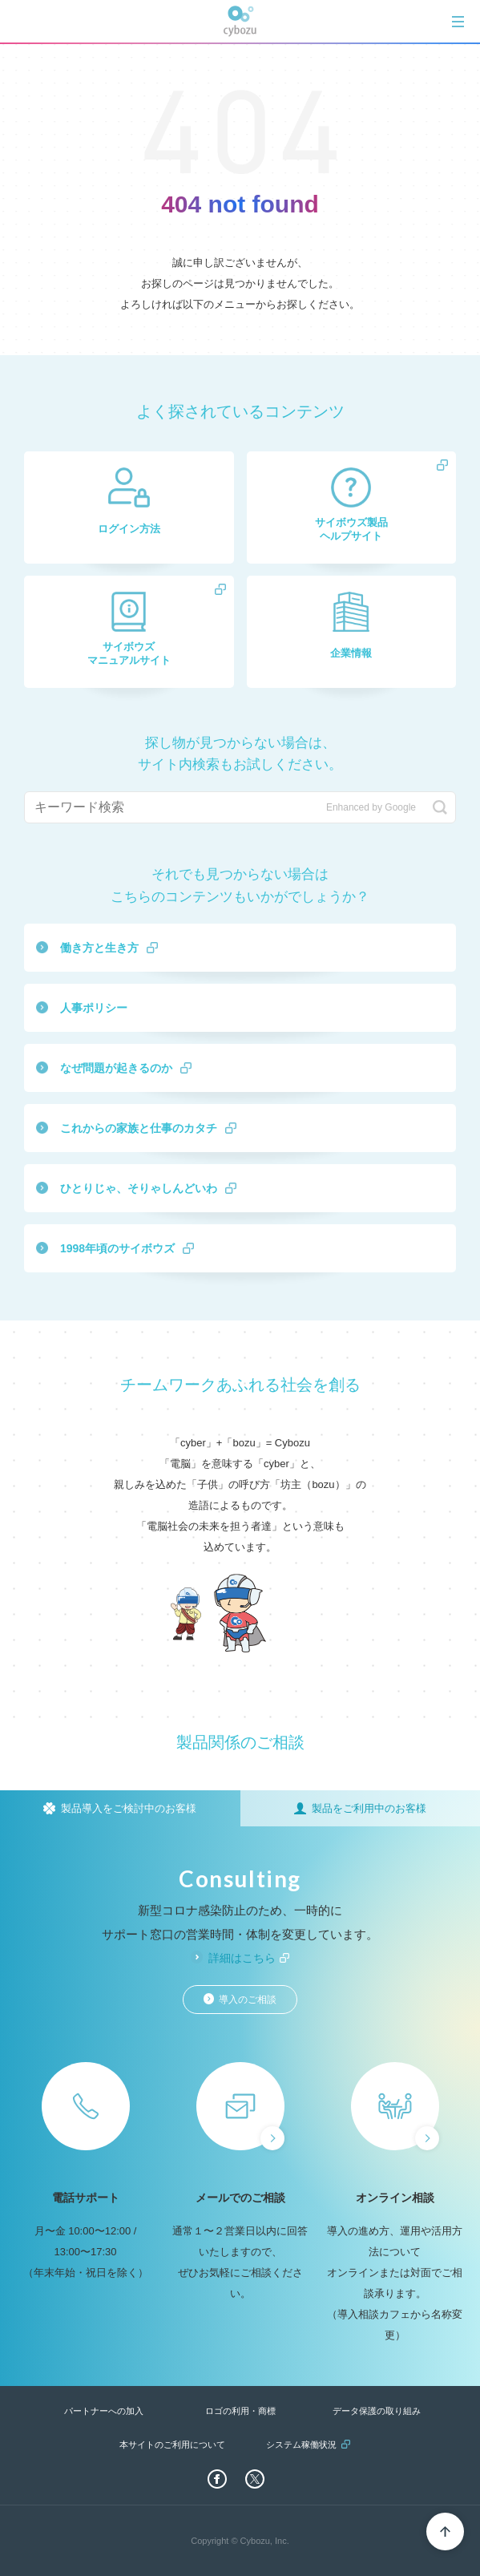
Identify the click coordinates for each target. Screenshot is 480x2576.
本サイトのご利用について (172, 2444)
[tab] (458, 21)
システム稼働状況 (301, 2444)
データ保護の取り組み (377, 2411)
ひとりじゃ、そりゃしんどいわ (138, 1188)
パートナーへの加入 (103, 2411)
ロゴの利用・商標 (240, 2411)
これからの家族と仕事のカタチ (138, 1128)
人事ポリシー (93, 1007)
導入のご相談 (247, 1999)
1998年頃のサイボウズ (117, 1248)
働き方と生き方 (99, 947)
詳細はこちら (242, 1957)
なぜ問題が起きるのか (116, 1068)
